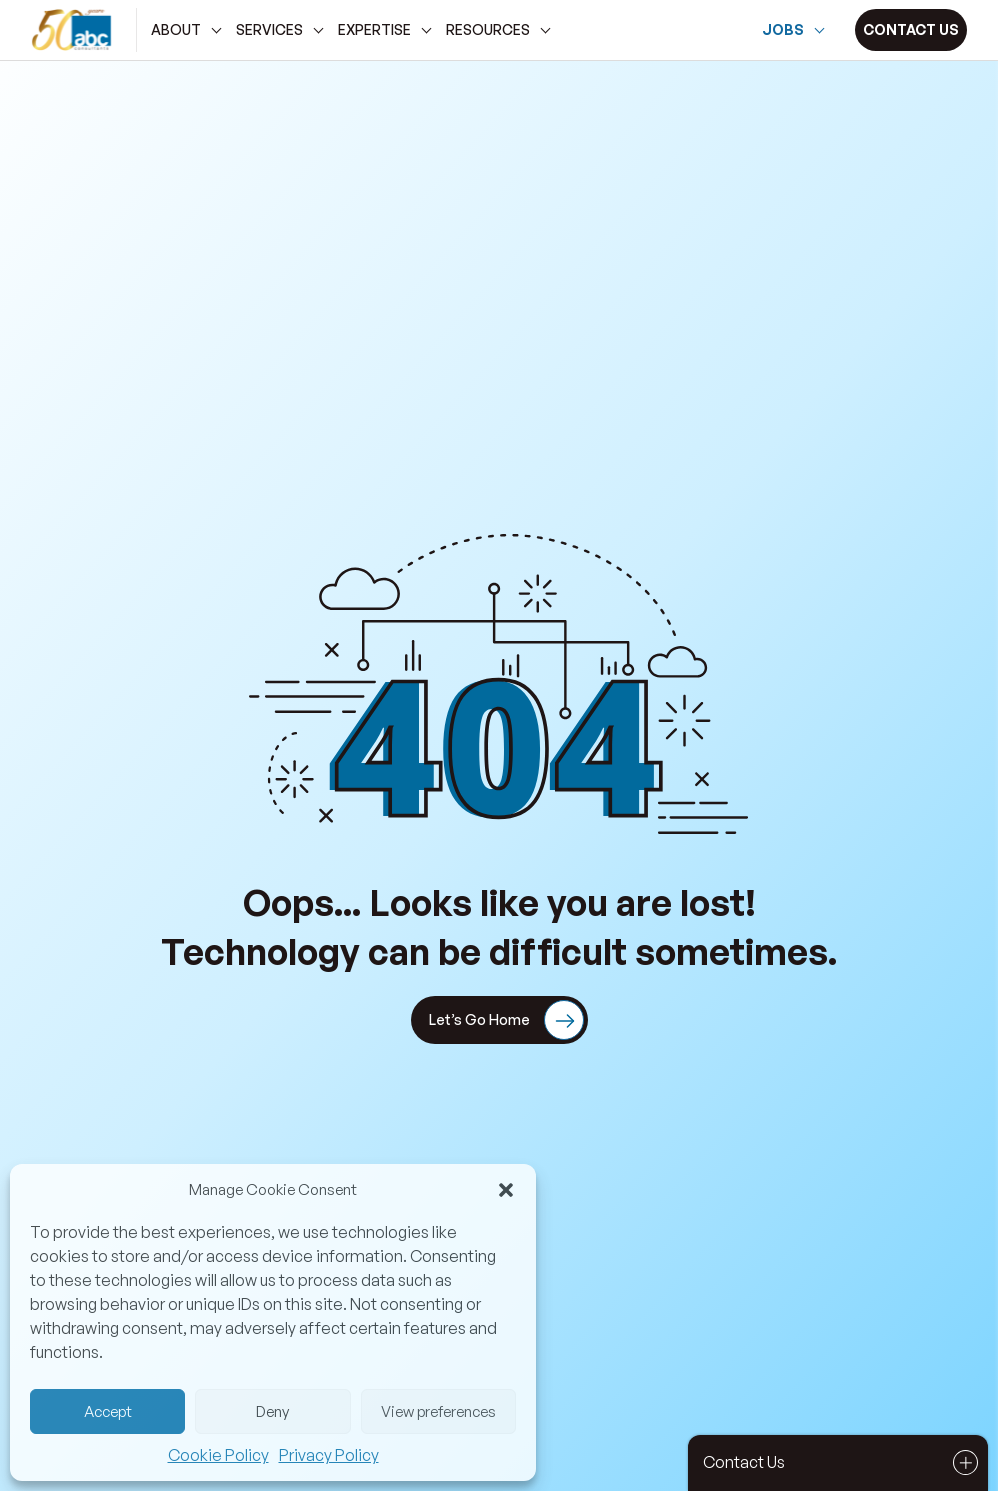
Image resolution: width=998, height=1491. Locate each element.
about (176, 29)
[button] (506, 1190)
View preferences (438, 1411)
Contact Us (843, 1462)
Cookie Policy (218, 1455)
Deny (272, 1411)
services (269, 29)
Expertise (374, 29)
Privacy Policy (329, 1455)
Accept (108, 1411)
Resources (488, 29)
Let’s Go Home (506, 1021)
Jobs (783, 29)
